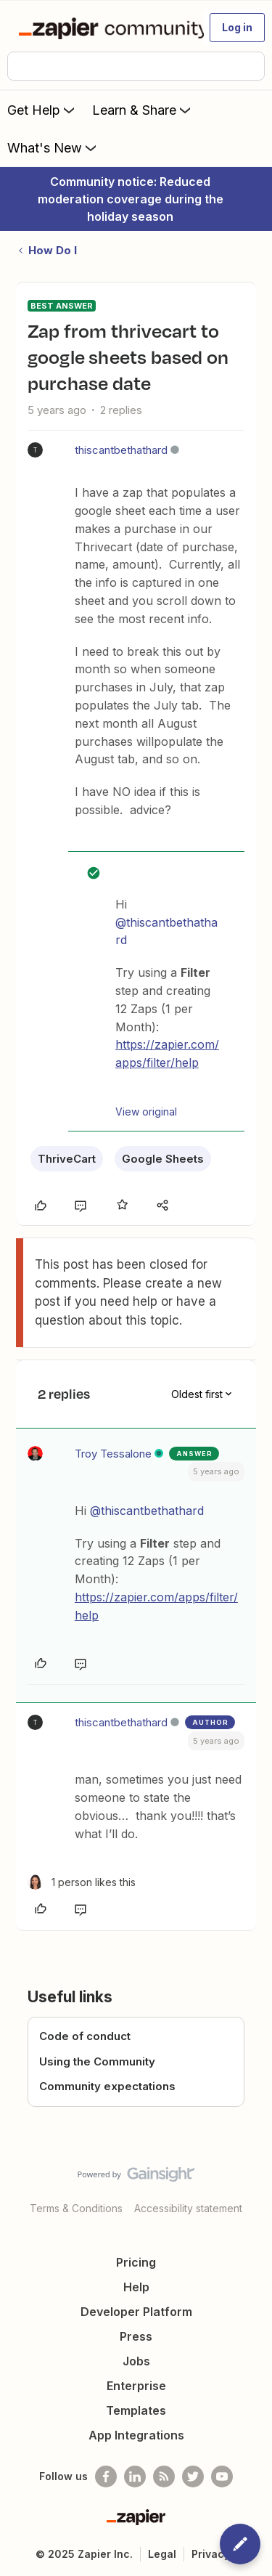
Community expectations (107, 2086)
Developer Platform (136, 2311)
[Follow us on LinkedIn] (135, 2476)
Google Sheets (163, 1159)
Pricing (136, 2262)
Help (136, 2287)
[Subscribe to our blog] (164, 2476)
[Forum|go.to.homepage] (105, 27)
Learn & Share (143, 109)
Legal (162, 2554)
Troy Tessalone (113, 1453)
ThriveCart (67, 1159)
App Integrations (136, 2435)
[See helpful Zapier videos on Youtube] (222, 2476)
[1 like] (82, 1882)
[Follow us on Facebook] (106, 2476)
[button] (237, 27)
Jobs (136, 2361)
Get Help (42, 109)
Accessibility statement (188, 2208)
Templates (136, 2410)
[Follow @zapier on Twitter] (193, 2476)
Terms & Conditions (76, 2208)
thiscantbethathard (121, 450)
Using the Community (97, 2061)
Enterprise (136, 2385)
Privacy (210, 2554)
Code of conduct (85, 2036)
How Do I (52, 250)
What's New (53, 147)
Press (136, 2336)
